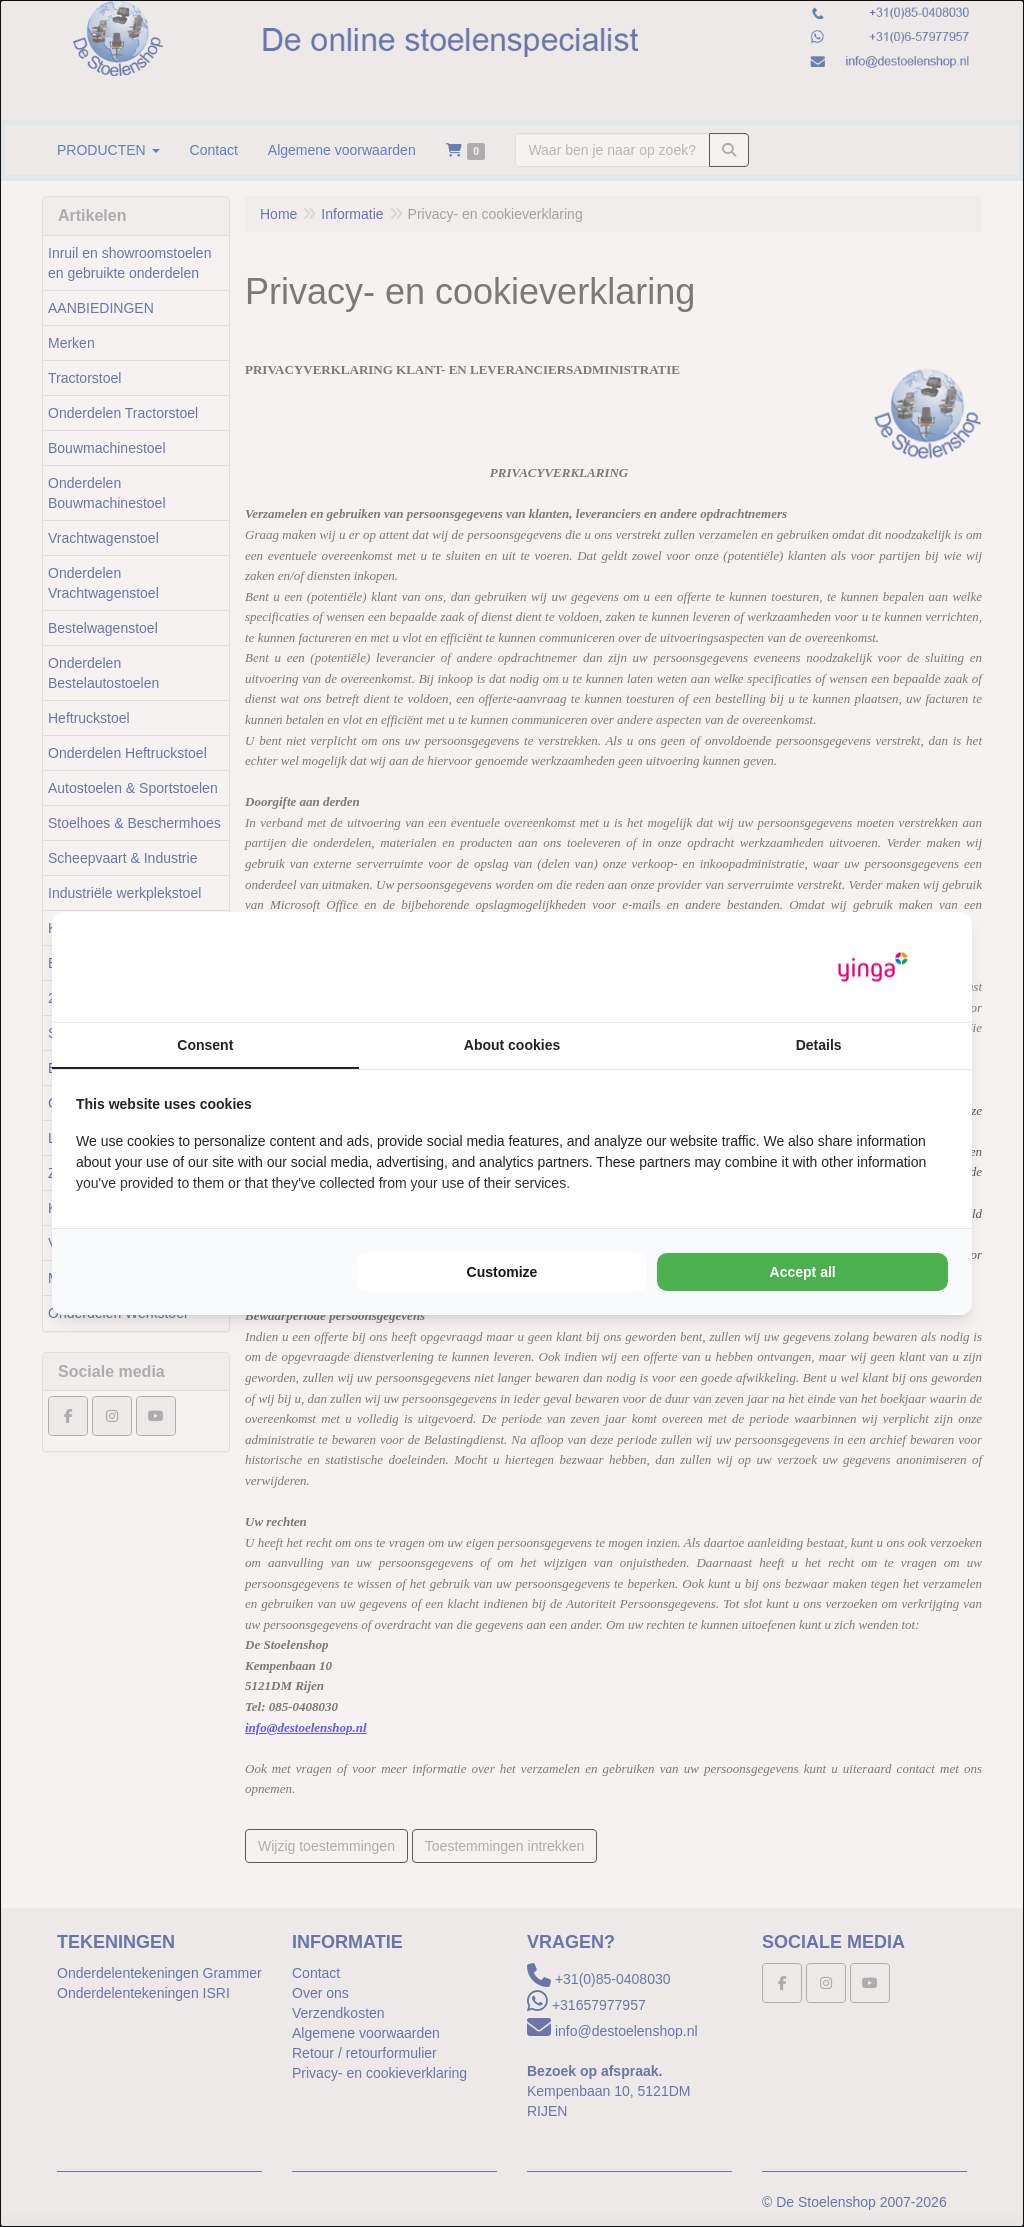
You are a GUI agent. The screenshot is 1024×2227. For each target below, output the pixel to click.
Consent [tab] (205, 1045)
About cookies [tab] (512, 1045)
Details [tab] (819, 1045)
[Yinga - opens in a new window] (873, 967)
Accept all (803, 1272)
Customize (502, 1272)
